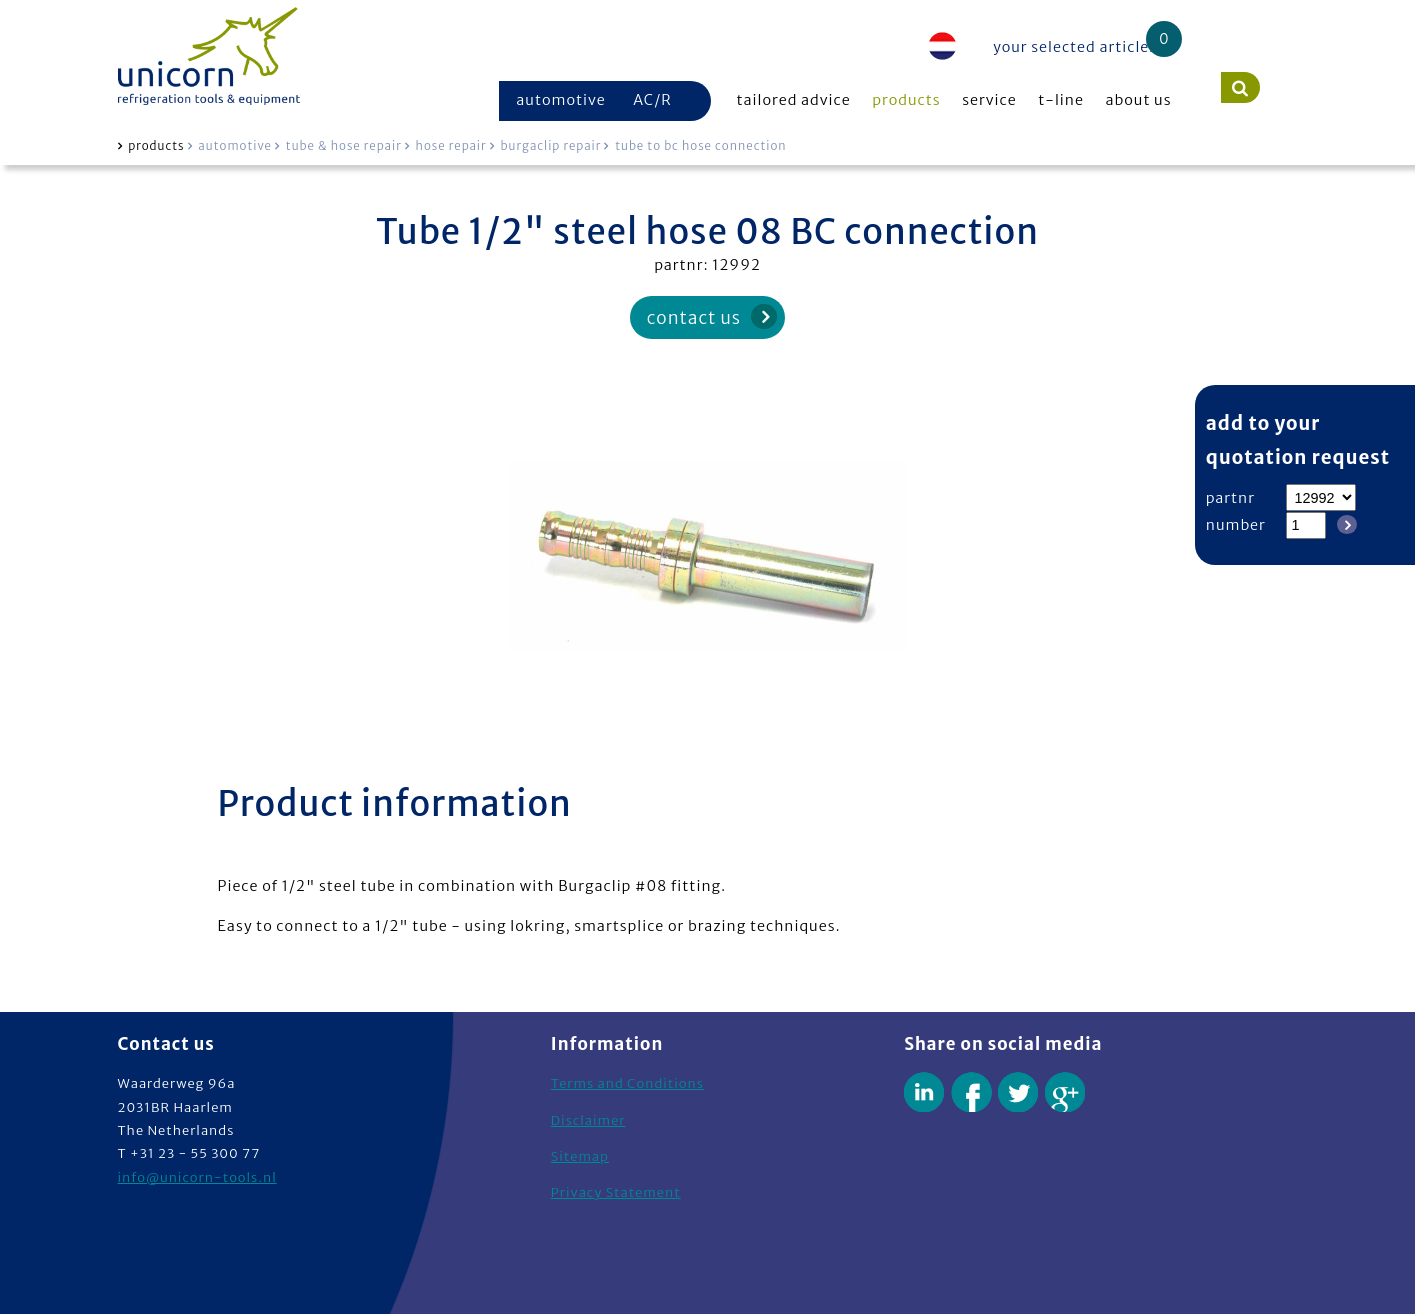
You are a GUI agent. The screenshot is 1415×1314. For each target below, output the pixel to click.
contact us (694, 318)
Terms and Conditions (627, 1083)
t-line (1061, 100)
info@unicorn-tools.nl (197, 1177)
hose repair (451, 146)
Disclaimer (588, 1120)
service (989, 100)
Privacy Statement (616, 1192)
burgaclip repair (551, 146)
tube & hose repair (344, 146)
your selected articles (1075, 47)
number (1236, 525)
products (906, 100)
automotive (561, 100)
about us (1139, 100)
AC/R (652, 100)
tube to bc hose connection (700, 146)
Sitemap (580, 1156)
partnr (1230, 498)
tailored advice (794, 100)
